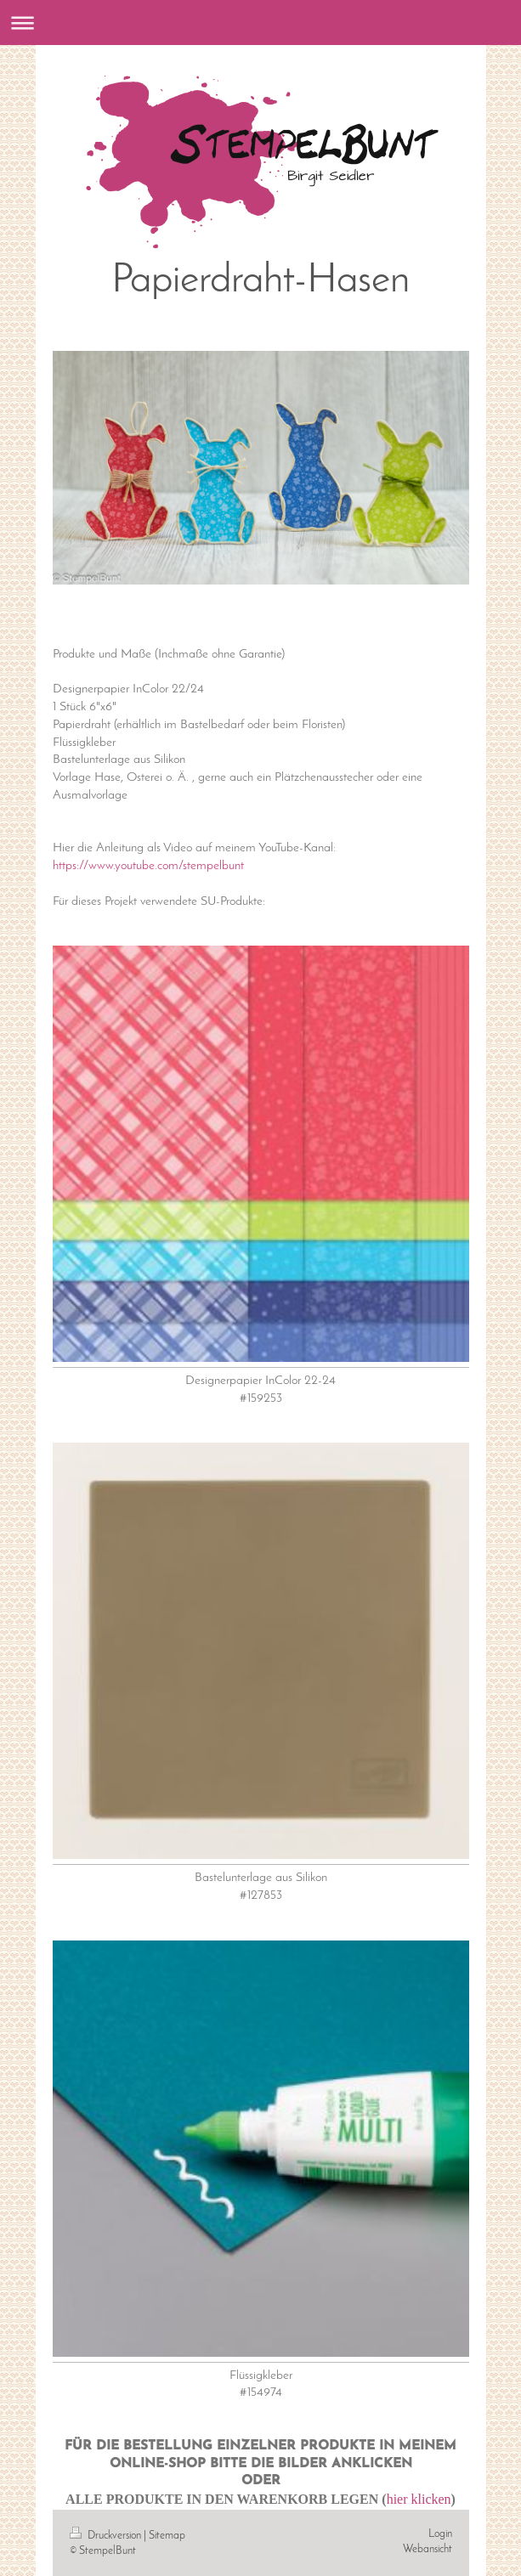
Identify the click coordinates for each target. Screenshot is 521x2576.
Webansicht (427, 2549)
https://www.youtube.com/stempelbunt (148, 866)
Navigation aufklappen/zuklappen (260, 22)
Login (440, 2533)
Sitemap (167, 2535)
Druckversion (107, 2535)
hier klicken (419, 2499)
